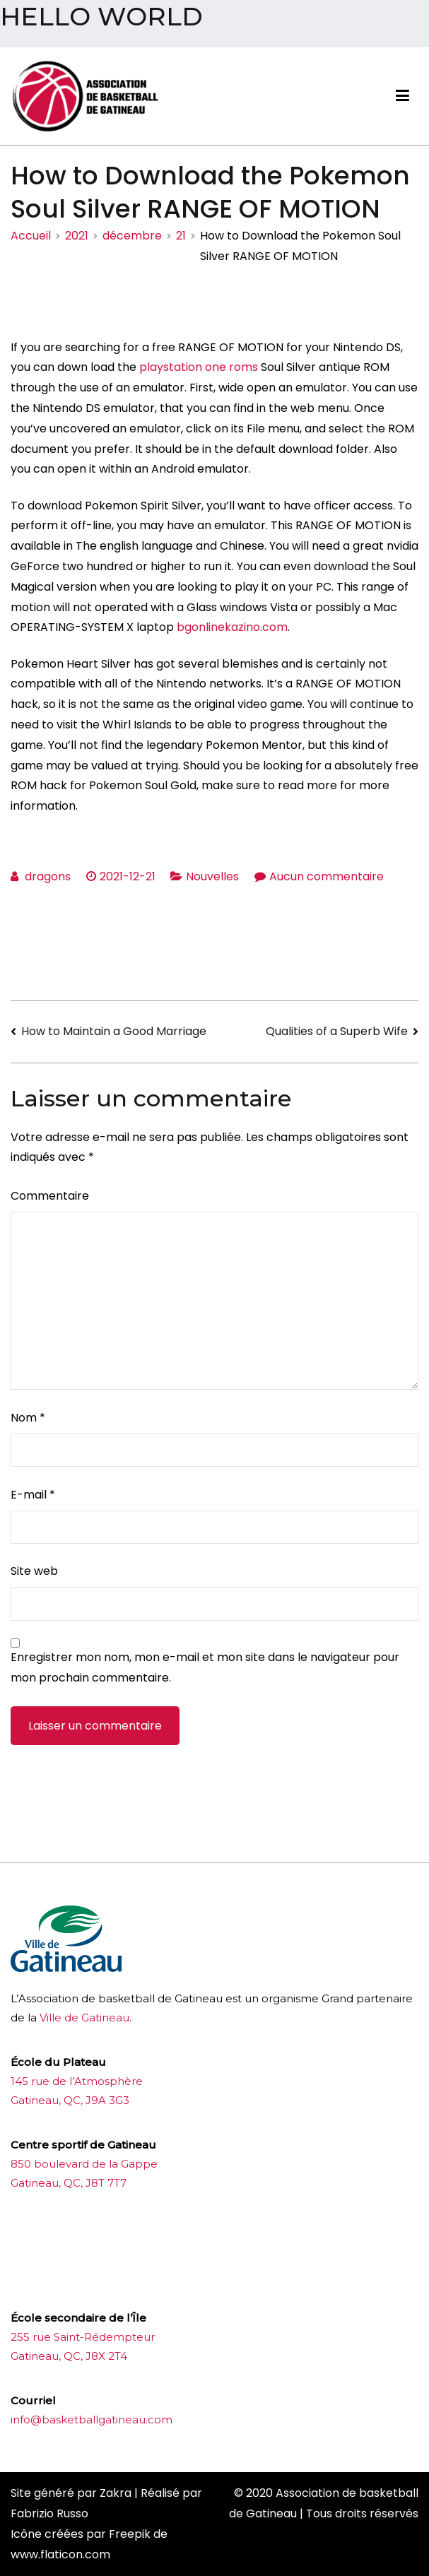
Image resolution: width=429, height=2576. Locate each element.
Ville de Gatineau (84, 2017)
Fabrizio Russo (49, 2513)
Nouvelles (212, 876)
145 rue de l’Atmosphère (77, 2081)
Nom (28, 1418)
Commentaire (50, 1196)
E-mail (33, 1495)
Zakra (115, 2493)
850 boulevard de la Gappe (84, 2163)
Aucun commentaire (326, 876)
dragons (48, 876)
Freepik (130, 2534)
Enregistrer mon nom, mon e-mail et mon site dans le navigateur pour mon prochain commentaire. (205, 1667)
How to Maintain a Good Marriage (113, 1031)
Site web (34, 1571)
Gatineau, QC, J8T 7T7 (69, 2183)
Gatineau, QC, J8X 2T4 (69, 2356)
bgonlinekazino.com (232, 627)
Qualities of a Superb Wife (337, 1031)
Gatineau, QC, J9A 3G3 (70, 2100)
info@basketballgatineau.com (91, 2419)
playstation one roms (198, 367)
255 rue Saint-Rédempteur (83, 2337)
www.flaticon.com (60, 2554)
